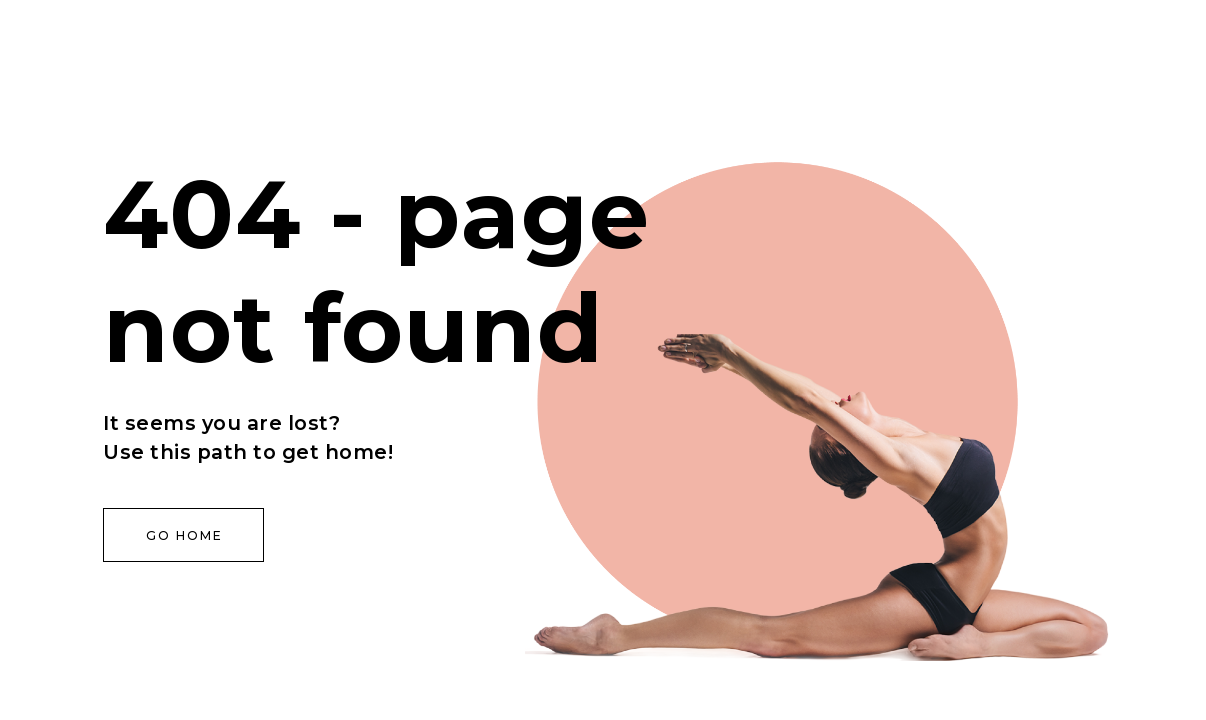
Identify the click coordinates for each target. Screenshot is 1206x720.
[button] (183, 535)
